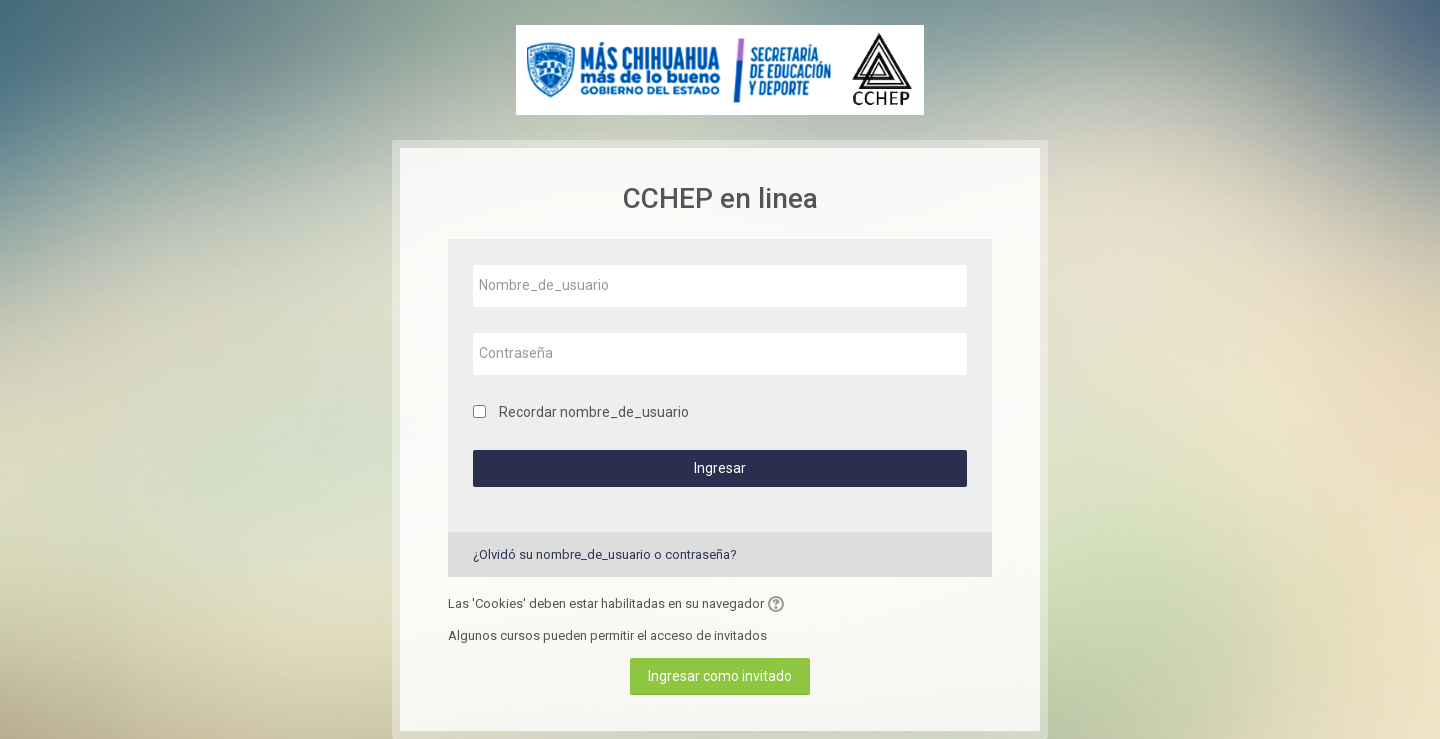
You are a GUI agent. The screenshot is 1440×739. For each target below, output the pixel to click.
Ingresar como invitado (720, 676)
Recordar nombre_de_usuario (594, 412)
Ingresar (720, 468)
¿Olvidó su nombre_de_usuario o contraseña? (605, 554)
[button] (779, 604)
